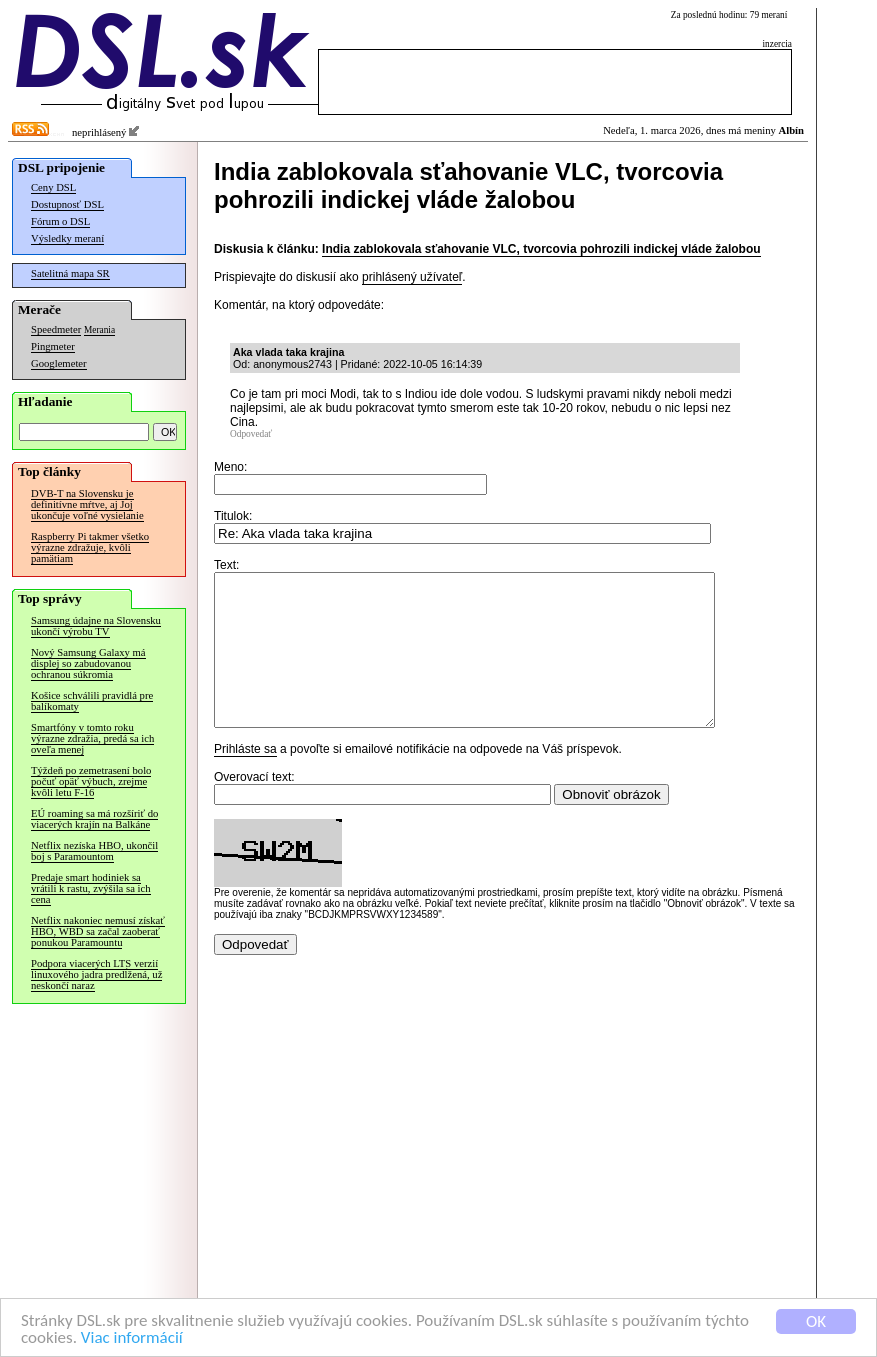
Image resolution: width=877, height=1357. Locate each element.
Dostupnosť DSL (67, 204)
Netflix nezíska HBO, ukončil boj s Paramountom (94, 851)
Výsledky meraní (67, 238)
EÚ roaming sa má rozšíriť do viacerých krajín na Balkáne (94, 819)
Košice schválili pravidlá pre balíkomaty (92, 701)
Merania (99, 330)
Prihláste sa (245, 779)
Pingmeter (53, 346)
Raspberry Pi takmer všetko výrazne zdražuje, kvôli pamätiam (90, 547)
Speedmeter (56, 329)
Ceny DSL (53, 187)
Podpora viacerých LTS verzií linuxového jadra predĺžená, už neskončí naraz (96, 974)
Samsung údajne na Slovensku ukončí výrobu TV (96, 626)
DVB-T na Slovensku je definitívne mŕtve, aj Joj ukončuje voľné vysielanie (87, 504)
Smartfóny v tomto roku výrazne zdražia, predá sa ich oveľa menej (92, 738)
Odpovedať (251, 434)
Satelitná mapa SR (70, 273)
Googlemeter (59, 363)
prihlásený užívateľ (412, 277)
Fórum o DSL (60, 221)
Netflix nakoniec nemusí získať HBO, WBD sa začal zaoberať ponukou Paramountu (98, 931)
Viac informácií (132, 1338)
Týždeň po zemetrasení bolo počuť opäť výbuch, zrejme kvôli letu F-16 (91, 781)
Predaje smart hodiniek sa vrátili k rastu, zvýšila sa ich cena (91, 888)
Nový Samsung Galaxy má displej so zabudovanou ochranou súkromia (88, 663)
